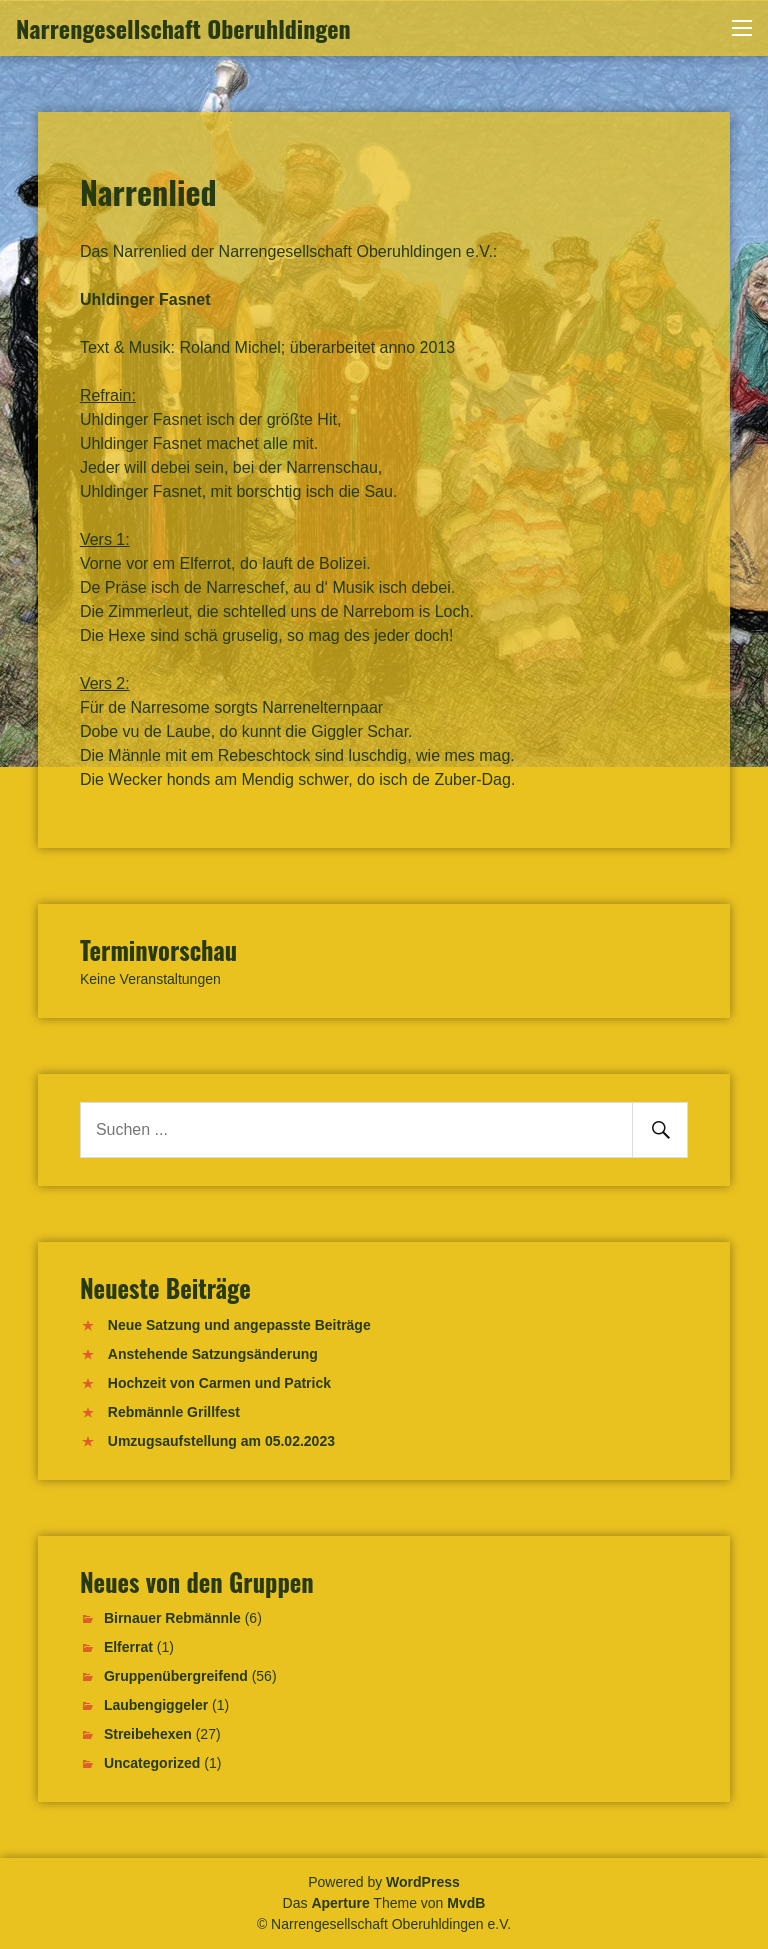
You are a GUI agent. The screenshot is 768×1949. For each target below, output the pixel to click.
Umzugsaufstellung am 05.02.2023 (221, 1441)
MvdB (466, 1903)
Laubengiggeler (156, 1705)
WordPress (423, 1882)
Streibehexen (148, 1734)
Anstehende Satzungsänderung (213, 1354)
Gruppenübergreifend (176, 1676)
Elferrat (128, 1647)
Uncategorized (152, 1763)
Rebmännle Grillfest (174, 1412)
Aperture (340, 1903)
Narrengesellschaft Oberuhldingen (183, 28)
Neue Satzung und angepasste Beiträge (239, 1325)
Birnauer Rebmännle (172, 1618)
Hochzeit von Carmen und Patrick (219, 1383)
